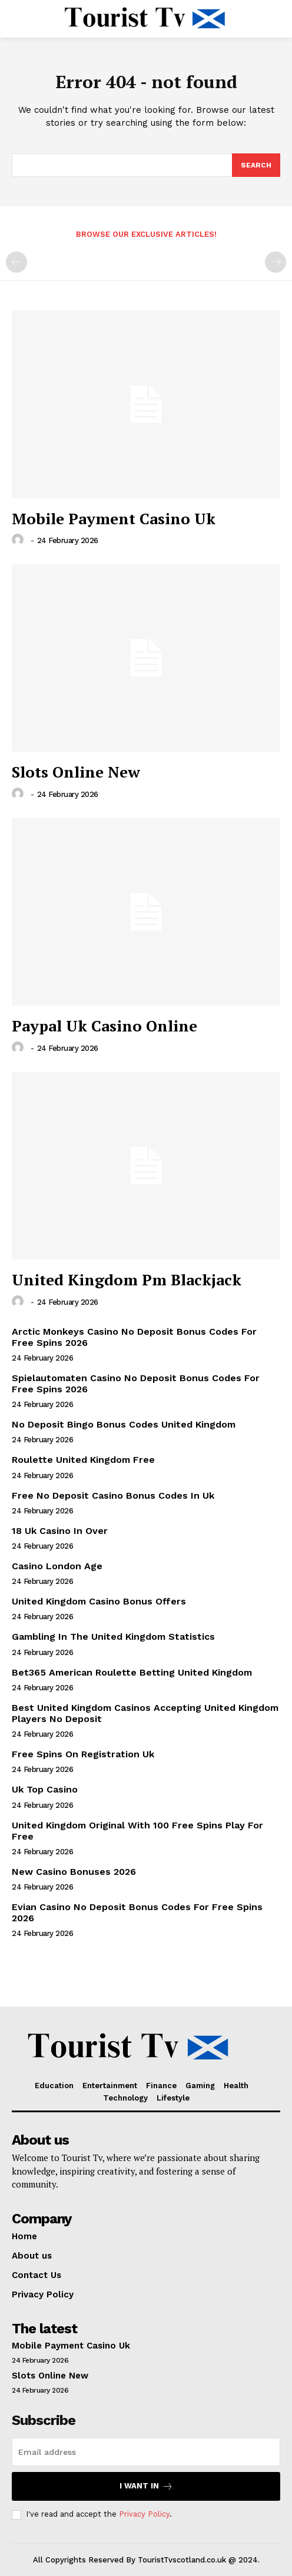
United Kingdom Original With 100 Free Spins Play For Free (137, 1831)
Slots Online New (76, 772)
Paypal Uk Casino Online (104, 1026)
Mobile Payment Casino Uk (113, 518)
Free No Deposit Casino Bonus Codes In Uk (113, 1495)
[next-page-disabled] (275, 262)
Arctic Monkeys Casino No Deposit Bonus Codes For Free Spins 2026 (134, 1337)
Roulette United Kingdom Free (83, 1459)
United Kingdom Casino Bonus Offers (99, 1601)
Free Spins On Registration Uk (83, 1754)
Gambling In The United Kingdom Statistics (113, 1636)
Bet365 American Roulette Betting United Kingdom (132, 1672)
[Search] (256, 165)
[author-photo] (19, 540)
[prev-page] (16, 262)
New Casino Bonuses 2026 (74, 1871)
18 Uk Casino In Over (60, 1530)
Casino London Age (57, 1566)
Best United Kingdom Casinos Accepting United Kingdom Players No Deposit (145, 1713)
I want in (146, 2486)
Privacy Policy (144, 2514)
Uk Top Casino (45, 1789)
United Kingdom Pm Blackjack (126, 1279)
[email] (146, 2452)
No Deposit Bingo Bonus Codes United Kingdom (123, 1424)
